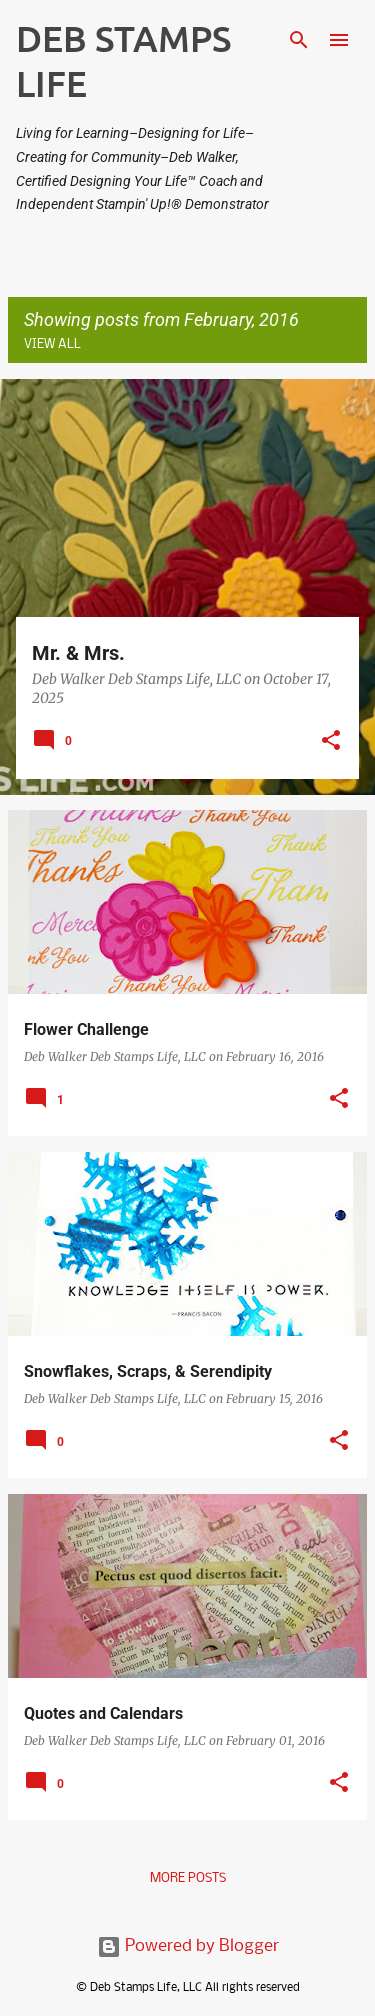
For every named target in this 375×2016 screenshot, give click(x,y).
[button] (331, 742)
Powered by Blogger (188, 1946)
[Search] (299, 40)
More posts (188, 1878)
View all (52, 344)
